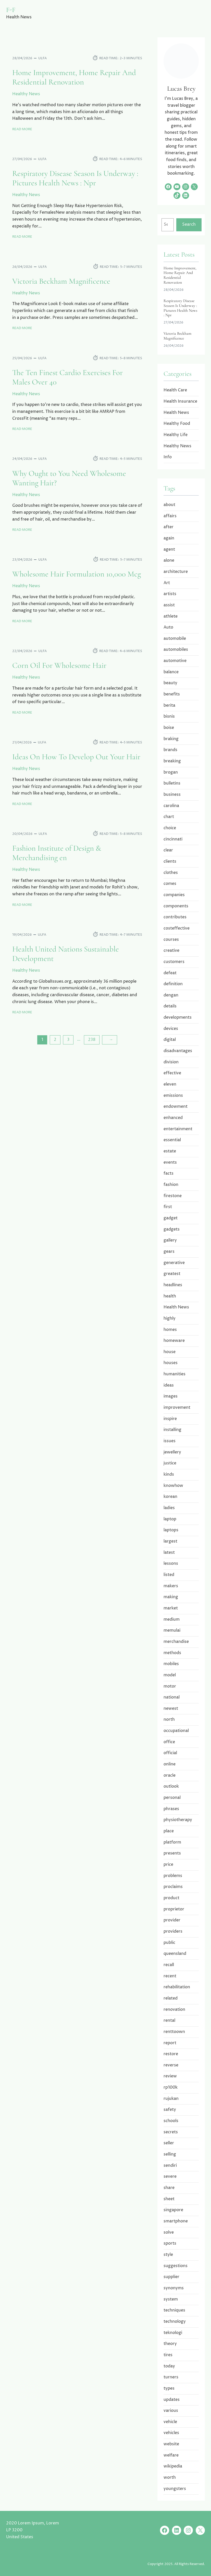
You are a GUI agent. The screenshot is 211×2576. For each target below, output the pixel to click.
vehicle (170, 2422)
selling (170, 2154)
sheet (169, 2199)
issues (170, 1441)
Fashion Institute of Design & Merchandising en (56, 853)
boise (169, 727)
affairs (170, 516)
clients (170, 861)
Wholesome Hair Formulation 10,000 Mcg (76, 574)
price (168, 1864)
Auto (168, 627)
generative (174, 1263)
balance (171, 672)
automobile (175, 638)
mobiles (171, 1664)
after (168, 527)
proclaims (173, 1886)
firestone (173, 1196)
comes (170, 883)
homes (170, 1329)
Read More (22, 129)
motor (170, 1686)
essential (172, 1140)
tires (168, 2355)
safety (170, 2109)
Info (168, 457)
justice (170, 1463)
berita (169, 705)
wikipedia (173, 2466)
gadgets (172, 1229)
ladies (169, 1508)
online (170, 1764)
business (172, 794)
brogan (171, 772)
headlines (173, 1285)
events (170, 1162)
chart (169, 817)
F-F (10, 10)
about (169, 505)
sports (170, 2243)
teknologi (173, 2333)
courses (171, 939)
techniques (174, 2310)
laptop (170, 1519)
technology (175, 2321)
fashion (171, 1184)
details (170, 1006)
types (169, 2388)
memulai (172, 1630)
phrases (171, 1809)
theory (170, 2343)
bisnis (169, 716)
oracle (170, 1775)
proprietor (174, 1909)
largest (170, 1541)
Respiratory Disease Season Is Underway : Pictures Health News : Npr (75, 178)
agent (169, 549)
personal (172, 1797)
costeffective (177, 928)
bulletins (172, 783)
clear (168, 850)
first (168, 1207)
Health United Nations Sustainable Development (65, 953)
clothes (171, 872)
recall (169, 1965)
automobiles (176, 649)
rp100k (171, 2087)
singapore (173, 2210)
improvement (177, 1407)
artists (170, 594)
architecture (176, 571)
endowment (176, 1106)
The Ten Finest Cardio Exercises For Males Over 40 (67, 377)
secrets (171, 2132)
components (176, 906)
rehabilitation (177, 1987)
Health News (176, 412)
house (170, 1352)
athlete (171, 616)
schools (171, 2121)
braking (171, 739)
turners (171, 2377)
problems (173, 1876)
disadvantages (178, 1051)
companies (174, 895)
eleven (170, 1084)
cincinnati (173, 839)
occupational (176, 1731)
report (170, 2043)
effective (172, 1073)
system (171, 2299)
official (170, 1753)
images (171, 1396)
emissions (173, 1095)
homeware (174, 1340)
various (171, 2410)
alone (169, 560)
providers (173, 1931)
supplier (171, 2277)
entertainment (178, 1129)
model (170, 1675)
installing (172, 1430)
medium (172, 1619)
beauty (170, 683)
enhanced (173, 1118)
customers (174, 962)
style (168, 2254)
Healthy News (26, 94)
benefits (172, 694)
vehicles (171, 2433)
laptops (171, 1530)
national (172, 1697)
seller (169, 2143)
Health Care (175, 390)
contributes (175, 917)
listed (169, 1575)
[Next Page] (109, 1040)
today (169, 2366)
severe (170, 2176)
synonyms (174, 2288)
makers (171, 1586)
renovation (174, 2009)
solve (169, 2232)
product (171, 1898)
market (171, 1608)
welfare (171, 2455)
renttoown (174, 2032)
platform (172, 1842)
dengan (171, 995)
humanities (174, 1374)
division (171, 1062)
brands (170, 750)
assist (169, 605)
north (169, 1719)
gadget (171, 1218)
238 (91, 1039)
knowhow (173, 1485)
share (169, 2187)
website (171, 2444)
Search (189, 224)
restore (171, 2054)
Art (167, 583)
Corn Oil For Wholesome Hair (59, 665)
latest (169, 1552)
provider (172, 1920)
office (169, 1742)
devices (171, 1028)
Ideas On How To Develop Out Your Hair (76, 757)
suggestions (176, 2266)
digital (170, 1039)
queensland (175, 1953)
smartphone (176, 2221)
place (169, 1831)
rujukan (171, 2098)
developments (178, 1017)
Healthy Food (177, 423)
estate (170, 1151)
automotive (175, 661)
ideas (169, 1385)
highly (170, 1318)
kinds (169, 1474)
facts (168, 1173)
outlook (171, 1786)
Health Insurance (180, 401)
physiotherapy (178, 1820)
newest (171, 1708)
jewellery (172, 1452)
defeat (170, 973)
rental (169, 2020)
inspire (170, 1419)
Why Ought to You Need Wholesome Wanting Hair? (69, 478)
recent (170, 1976)
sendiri (170, 2165)
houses (171, 1363)
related (171, 1998)
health (170, 1296)
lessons (171, 1563)
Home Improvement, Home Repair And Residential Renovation (74, 77)
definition (173, 984)
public (169, 1942)
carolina (171, 806)
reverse (171, 2065)
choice (170, 828)
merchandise (176, 1641)
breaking (172, 761)
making (171, 1597)
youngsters (175, 2488)
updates (172, 2399)
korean (170, 1496)
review (170, 2076)
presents (172, 1853)
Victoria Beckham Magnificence (61, 281)
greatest (172, 1274)
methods (172, 1653)
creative (171, 950)
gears (169, 1251)
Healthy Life (176, 435)
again (169, 538)
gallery (170, 1240)
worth (170, 2477)
